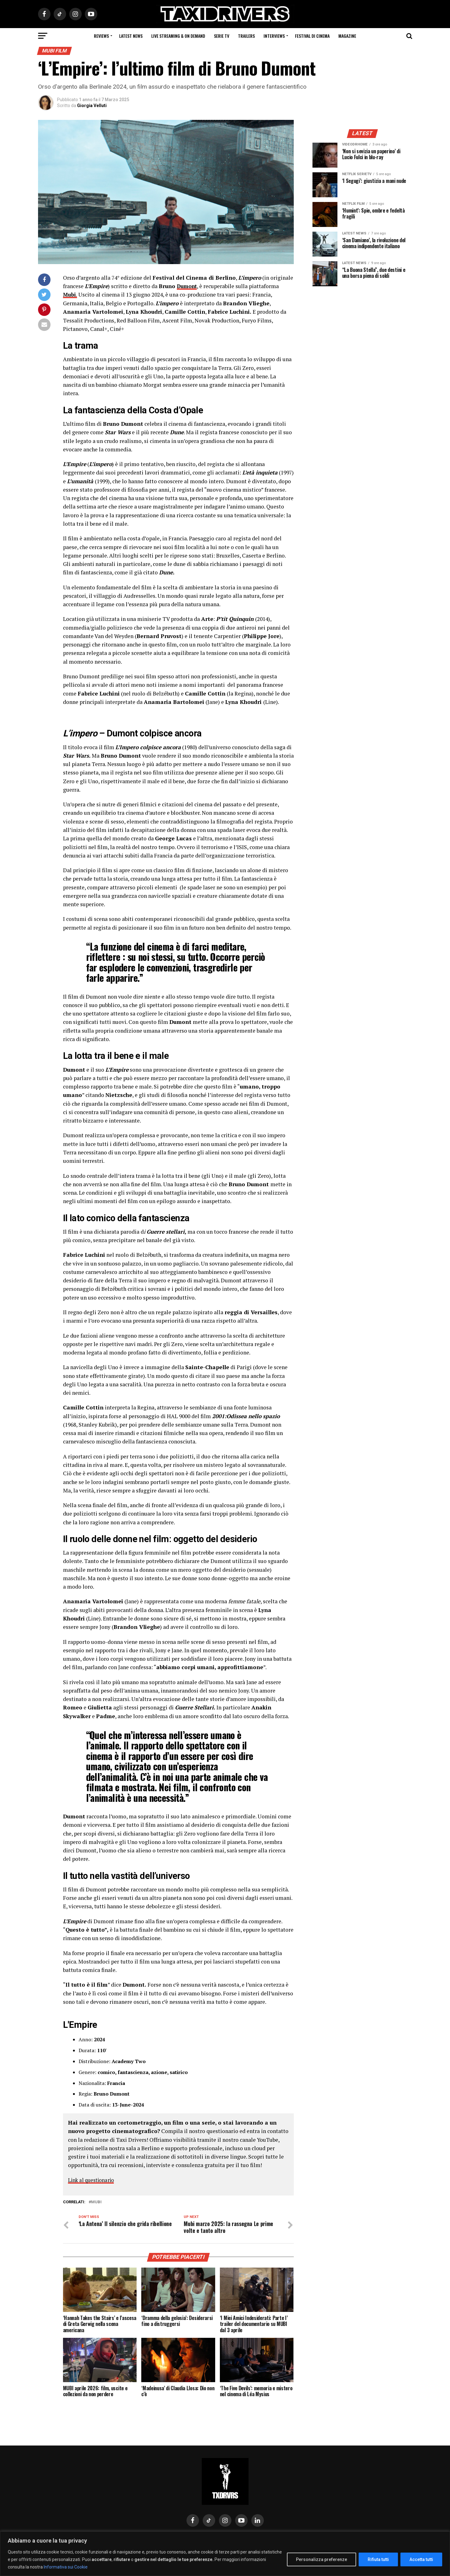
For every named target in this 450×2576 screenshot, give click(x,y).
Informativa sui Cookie (66, 2566)
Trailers (246, 35)
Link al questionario (93, 2179)
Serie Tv (221, 35)
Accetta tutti (421, 2559)
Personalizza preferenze (321, 2559)
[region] (225, 2553)
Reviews (101, 35)
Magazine (347, 35)
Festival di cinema (312, 35)
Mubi (96, 2202)
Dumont (188, 286)
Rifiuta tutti (378, 2559)
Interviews (274, 35)
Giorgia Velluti (92, 105)
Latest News (131, 35)
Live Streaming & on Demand (178, 35)
